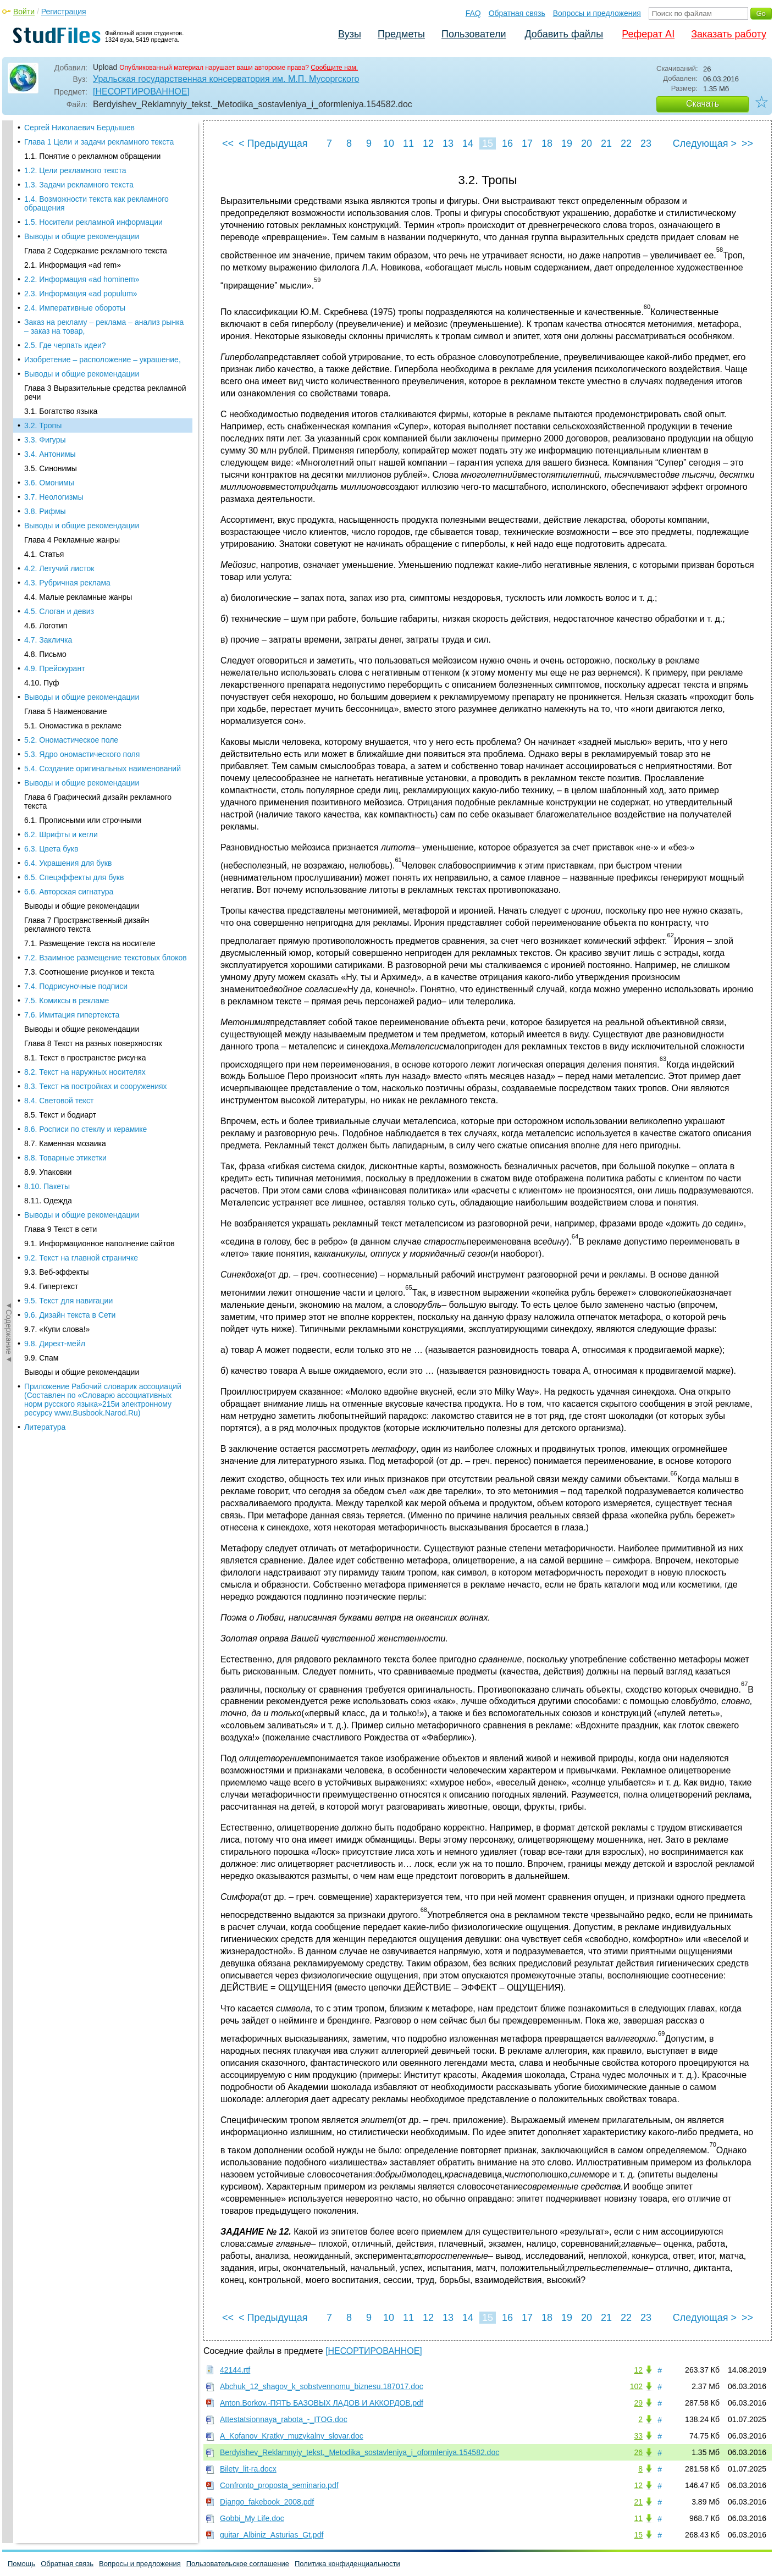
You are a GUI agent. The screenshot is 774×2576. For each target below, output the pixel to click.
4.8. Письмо (45, 372)
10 (388, 143)
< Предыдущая (273, 143)
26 (638, 2452)
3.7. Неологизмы (54, 215)
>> (747, 143)
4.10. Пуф (41, 401)
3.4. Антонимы (50, 172)
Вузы (349, 34)
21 (606, 143)
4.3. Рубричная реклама (67, 301)
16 (507, 143)
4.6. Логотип (45, 344)
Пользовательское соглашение (237, 2564)
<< (228, 143)
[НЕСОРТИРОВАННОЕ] (141, 91)
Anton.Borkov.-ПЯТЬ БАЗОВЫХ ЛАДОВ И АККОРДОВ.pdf (321, 2402)
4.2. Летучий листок (59, 287)
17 (527, 143)
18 (546, 143)
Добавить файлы (563, 34)
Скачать (702, 103)
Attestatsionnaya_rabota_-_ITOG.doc (283, 2419)
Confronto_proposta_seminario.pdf (279, 2485)
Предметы (401, 34)
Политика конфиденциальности (347, 2564)
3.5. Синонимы (50, 187)
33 (638, 2435)
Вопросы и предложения (597, 13)
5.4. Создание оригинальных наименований (102, 487)
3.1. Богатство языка (60, 129)
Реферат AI (648, 34)
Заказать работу (728, 34)
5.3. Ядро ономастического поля (82, 472)
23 (645, 143)
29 (638, 2402)
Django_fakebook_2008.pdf (267, 2501)
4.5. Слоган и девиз (59, 329)
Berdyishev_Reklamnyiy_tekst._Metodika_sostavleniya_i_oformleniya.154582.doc (359, 2452)
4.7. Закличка (48, 358)
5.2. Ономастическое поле (71, 458)
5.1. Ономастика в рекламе (72, 444)
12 (428, 143)
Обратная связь (517, 13)
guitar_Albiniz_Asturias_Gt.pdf (271, 2534)
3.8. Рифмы (45, 229)
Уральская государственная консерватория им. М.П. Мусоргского (226, 79)
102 (636, 2386)
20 (586, 143)
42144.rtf (235, 2369)
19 (566, 143)
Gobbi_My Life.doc (252, 2518)
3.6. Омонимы (49, 201)
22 (626, 143)
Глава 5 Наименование (65, 429)
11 (408, 143)
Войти (24, 11)
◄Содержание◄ (8, 312)
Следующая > (705, 143)
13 (448, 143)
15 (487, 143)
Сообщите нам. (334, 67)
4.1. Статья (44, 272)
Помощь (21, 2564)
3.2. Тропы (43, 144)
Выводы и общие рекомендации (81, 244)
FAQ (473, 13)
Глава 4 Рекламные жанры (72, 258)
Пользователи (473, 34)
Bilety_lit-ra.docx (248, 2468)
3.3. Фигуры (45, 158)
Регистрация (63, 11)
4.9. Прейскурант (54, 387)
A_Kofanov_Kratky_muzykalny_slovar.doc (291, 2435)
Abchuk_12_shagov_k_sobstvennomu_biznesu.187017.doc (321, 2386)
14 (467, 143)
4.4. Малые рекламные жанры (78, 315)
